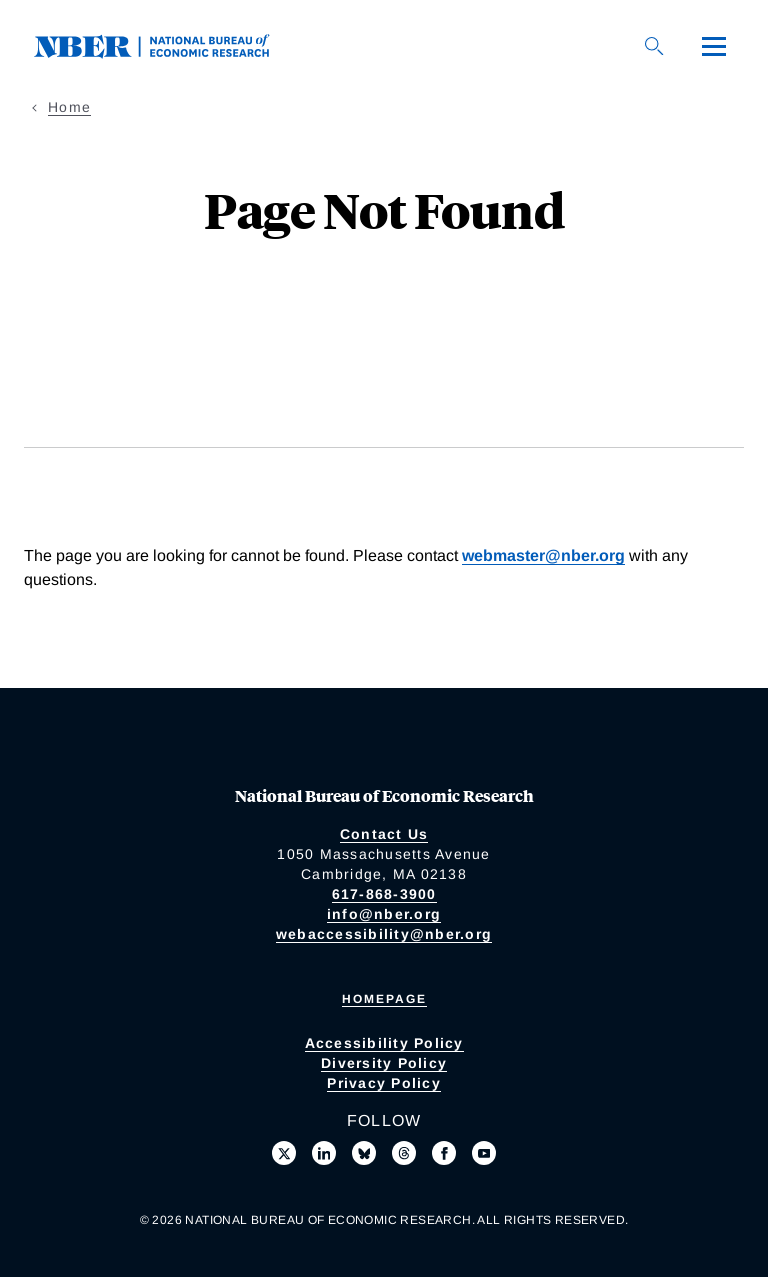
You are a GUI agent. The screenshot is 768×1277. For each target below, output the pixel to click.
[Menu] (714, 46)
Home (69, 107)
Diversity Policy (384, 1063)
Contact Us (384, 834)
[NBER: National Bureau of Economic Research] (168, 44)
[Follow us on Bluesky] (364, 1153)
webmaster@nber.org (543, 555)
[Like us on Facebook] (444, 1153)
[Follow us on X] (284, 1153)
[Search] (654, 46)
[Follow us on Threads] (404, 1153)
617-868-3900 (384, 894)
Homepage (384, 999)
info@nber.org (384, 914)
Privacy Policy (384, 1083)
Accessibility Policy (384, 1043)
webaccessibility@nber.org (384, 934)
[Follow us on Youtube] (484, 1153)
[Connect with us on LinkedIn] (324, 1153)
